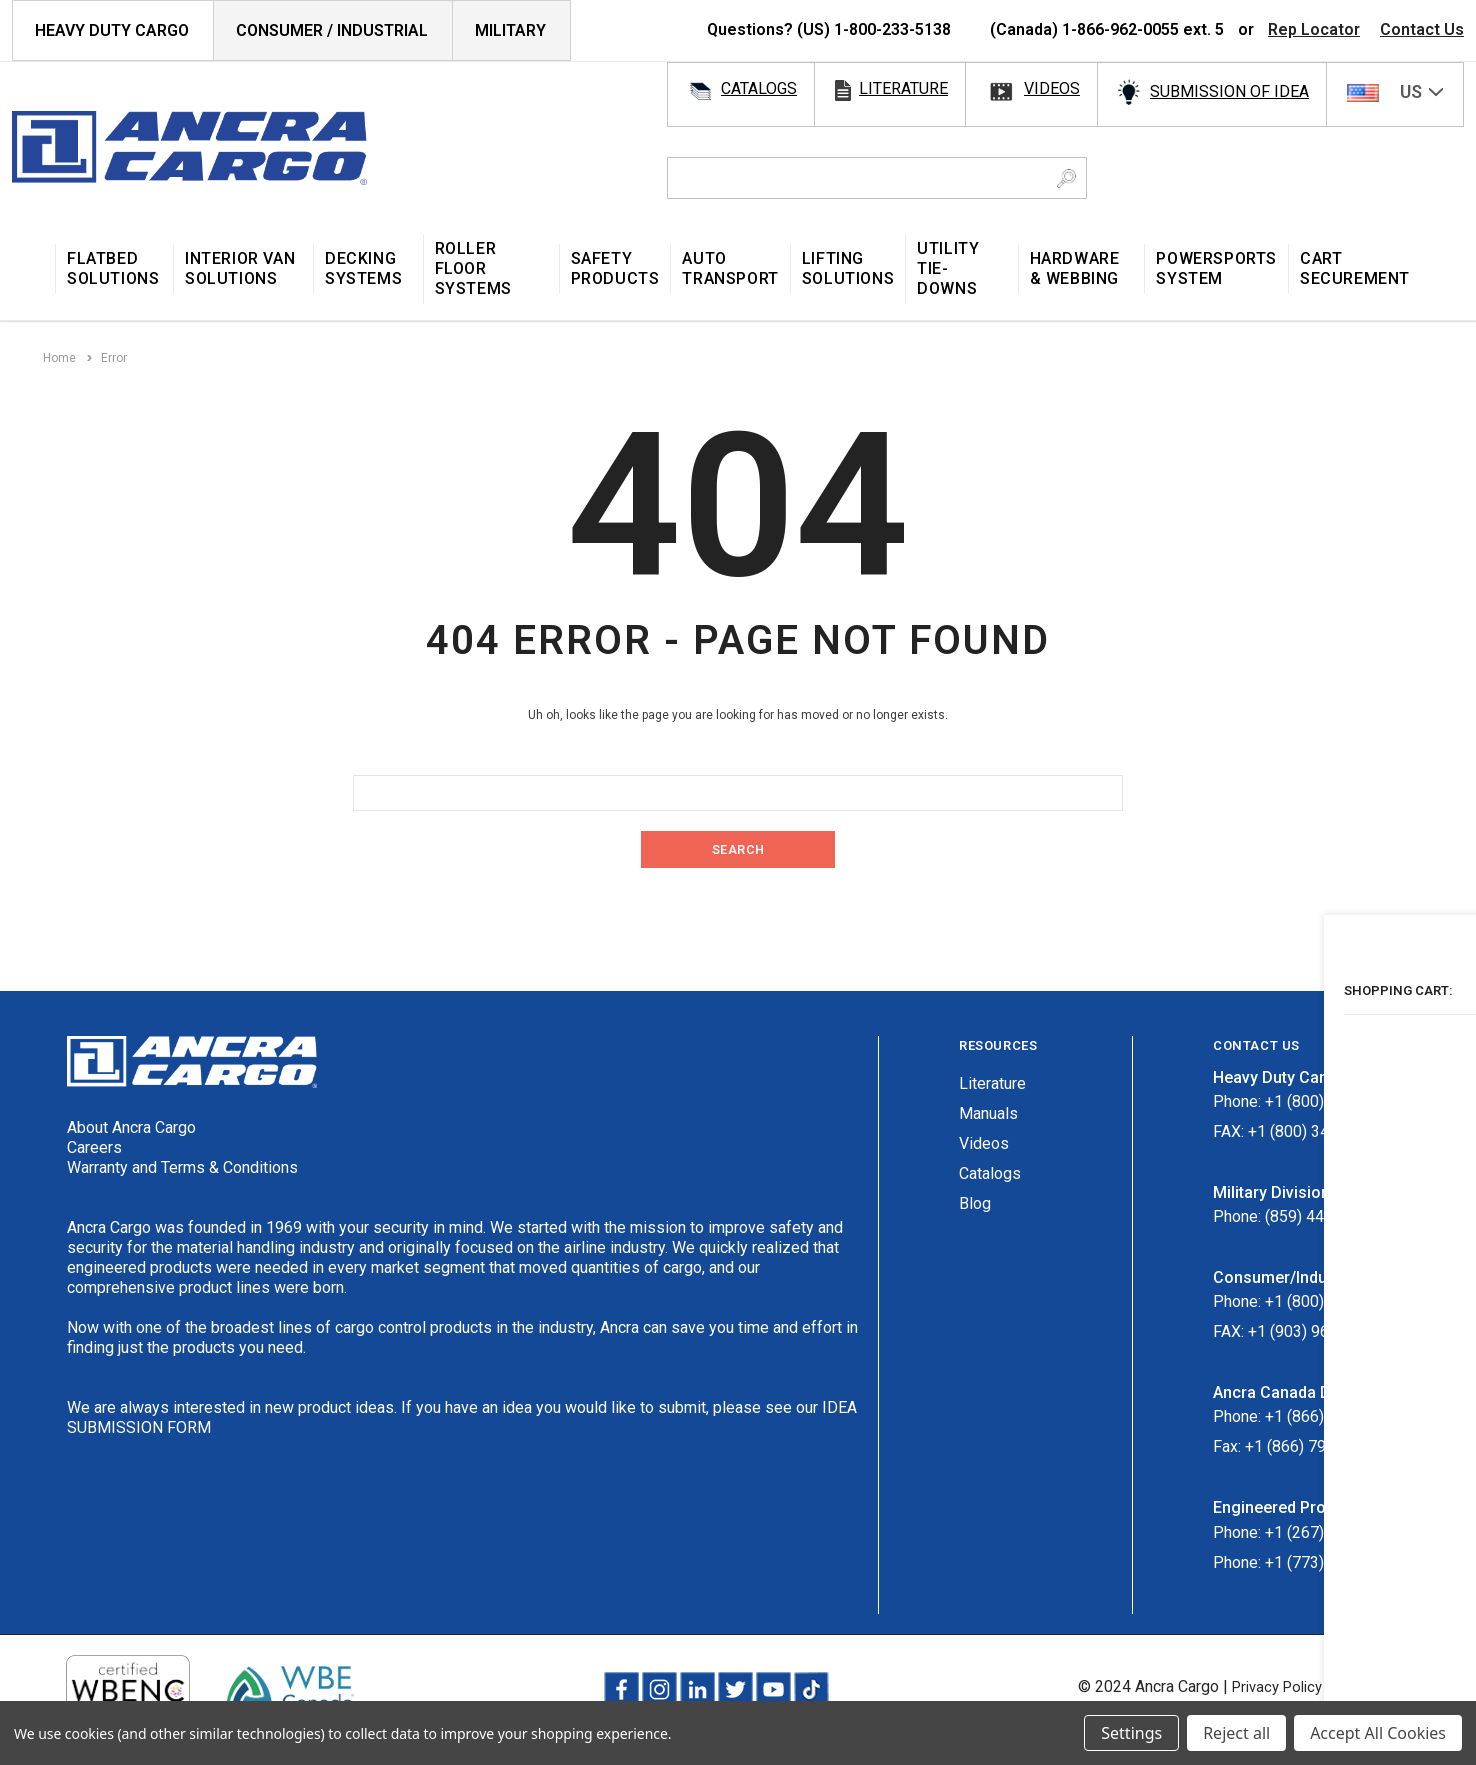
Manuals (988, 1112)
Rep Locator (1314, 29)
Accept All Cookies (1378, 1733)
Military (510, 30)
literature (903, 88)
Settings (1131, 1733)
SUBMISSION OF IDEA (1229, 91)
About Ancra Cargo (131, 1126)
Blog (975, 1202)
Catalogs (990, 1172)
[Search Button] (1066, 178)
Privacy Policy (1264, 1685)
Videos (984, 1142)
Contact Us (1422, 29)
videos (1052, 88)
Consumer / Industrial (332, 30)
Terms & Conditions (1395, 1685)
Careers (94, 1146)
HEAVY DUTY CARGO (112, 30)
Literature (992, 1082)
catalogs (759, 88)
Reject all (1236, 1733)
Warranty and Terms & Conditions (182, 1166)
